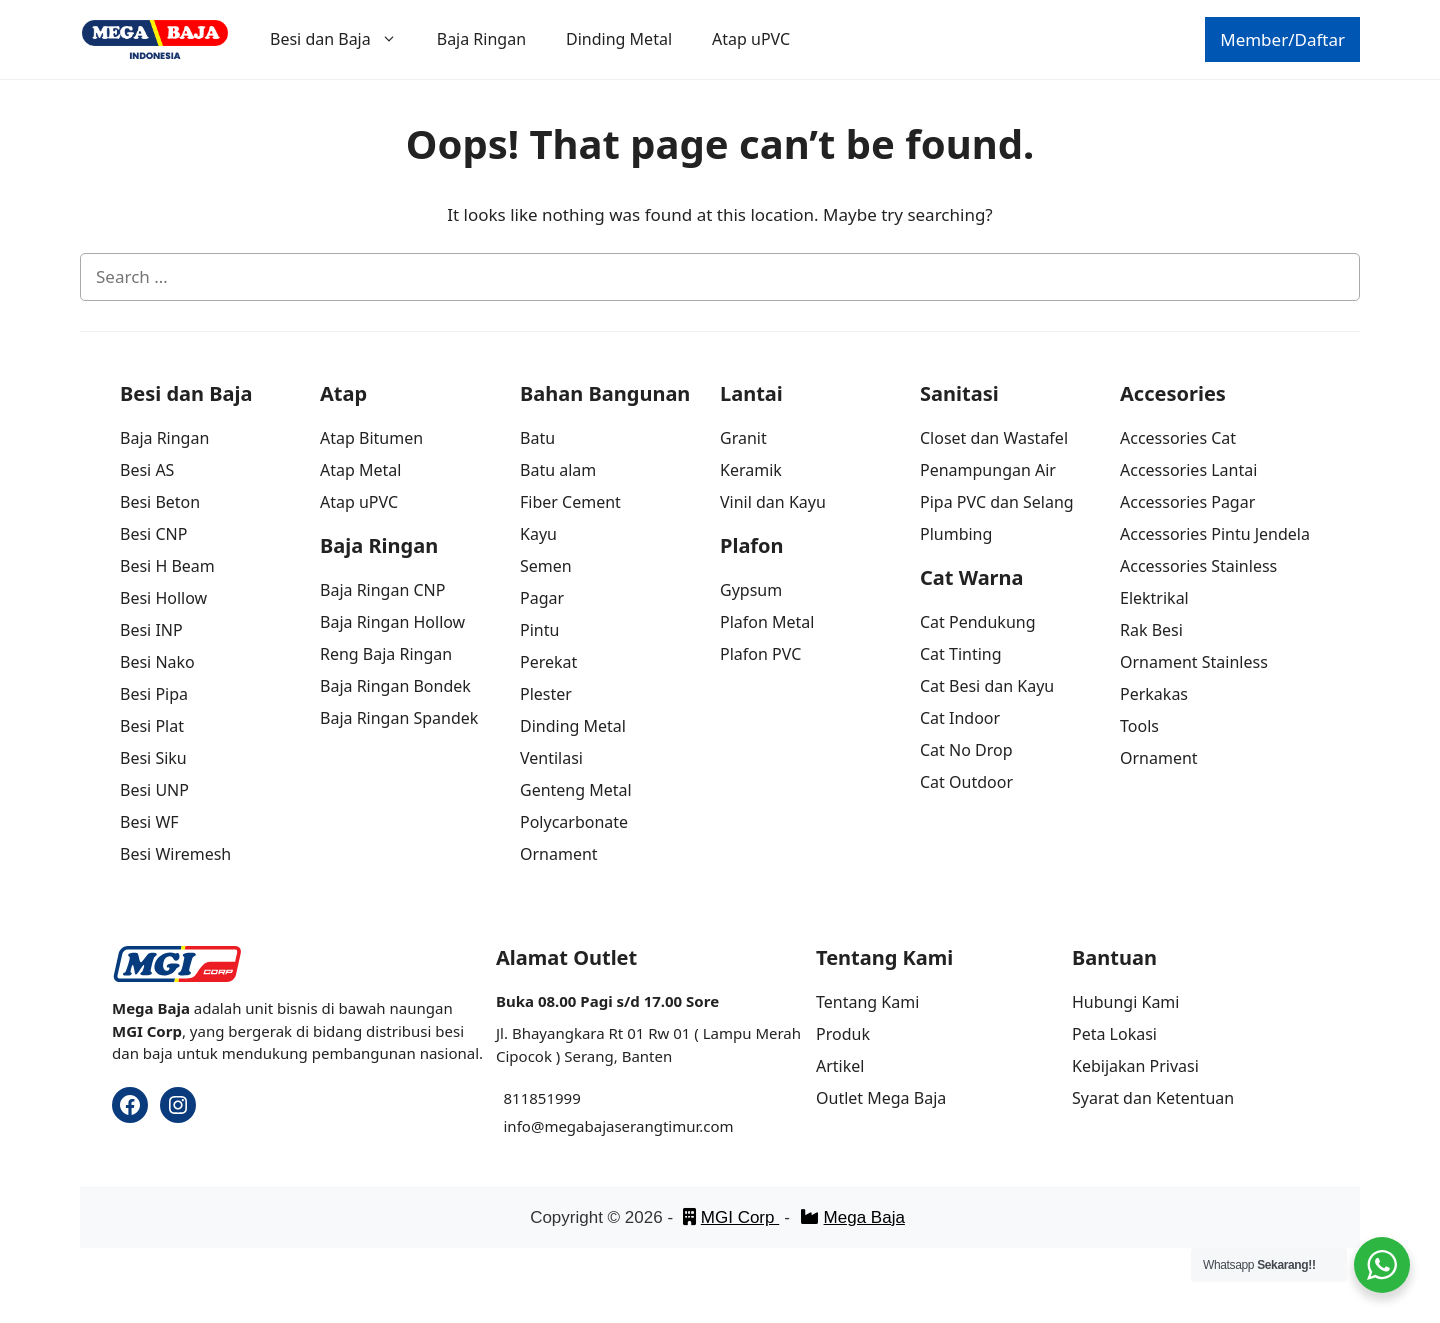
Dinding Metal (619, 39)
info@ (524, 1126)
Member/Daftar (1282, 39)
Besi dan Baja (343, 39)
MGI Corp (731, 1217)
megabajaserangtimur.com (638, 1126)
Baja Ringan (481, 39)
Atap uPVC (751, 39)
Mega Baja (852, 1217)
